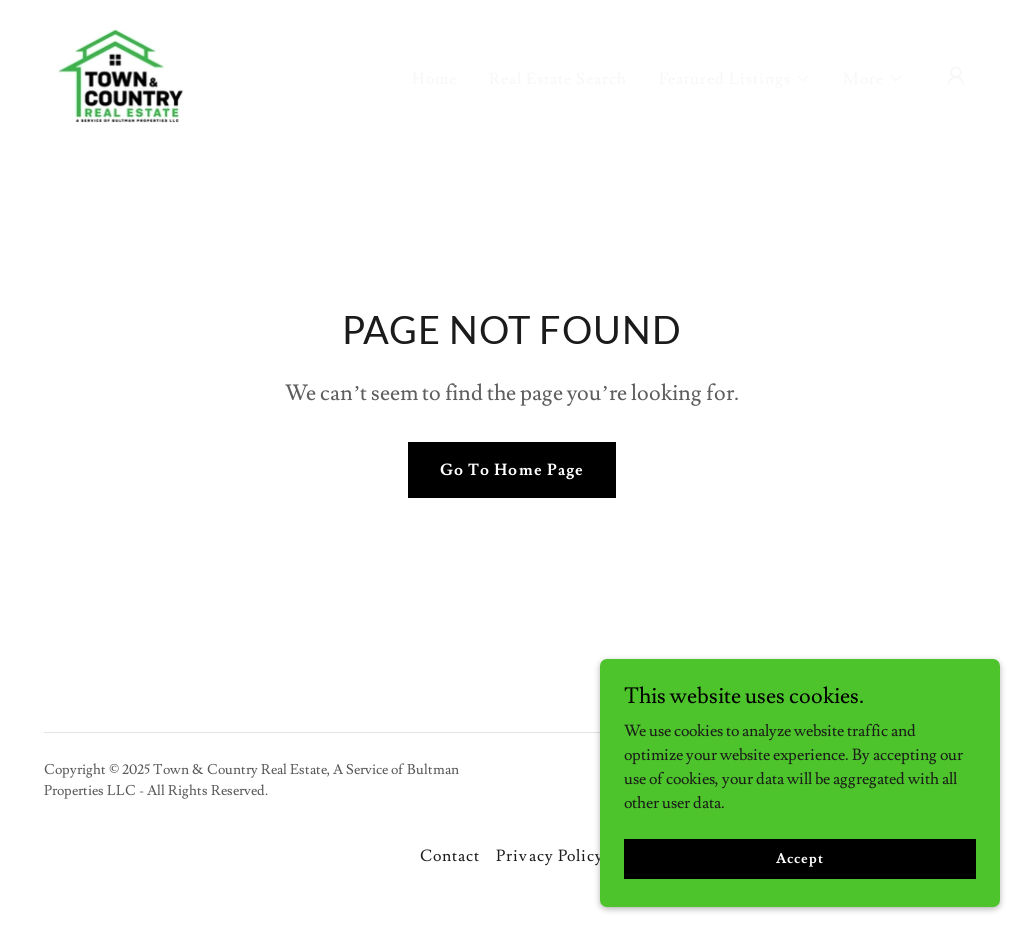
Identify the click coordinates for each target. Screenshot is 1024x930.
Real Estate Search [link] (558, 79)
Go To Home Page (511, 470)
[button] (735, 79)
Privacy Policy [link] (549, 856)
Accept (799, 858)
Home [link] (434, 79)
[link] (120, 72)
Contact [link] (450, 856)
